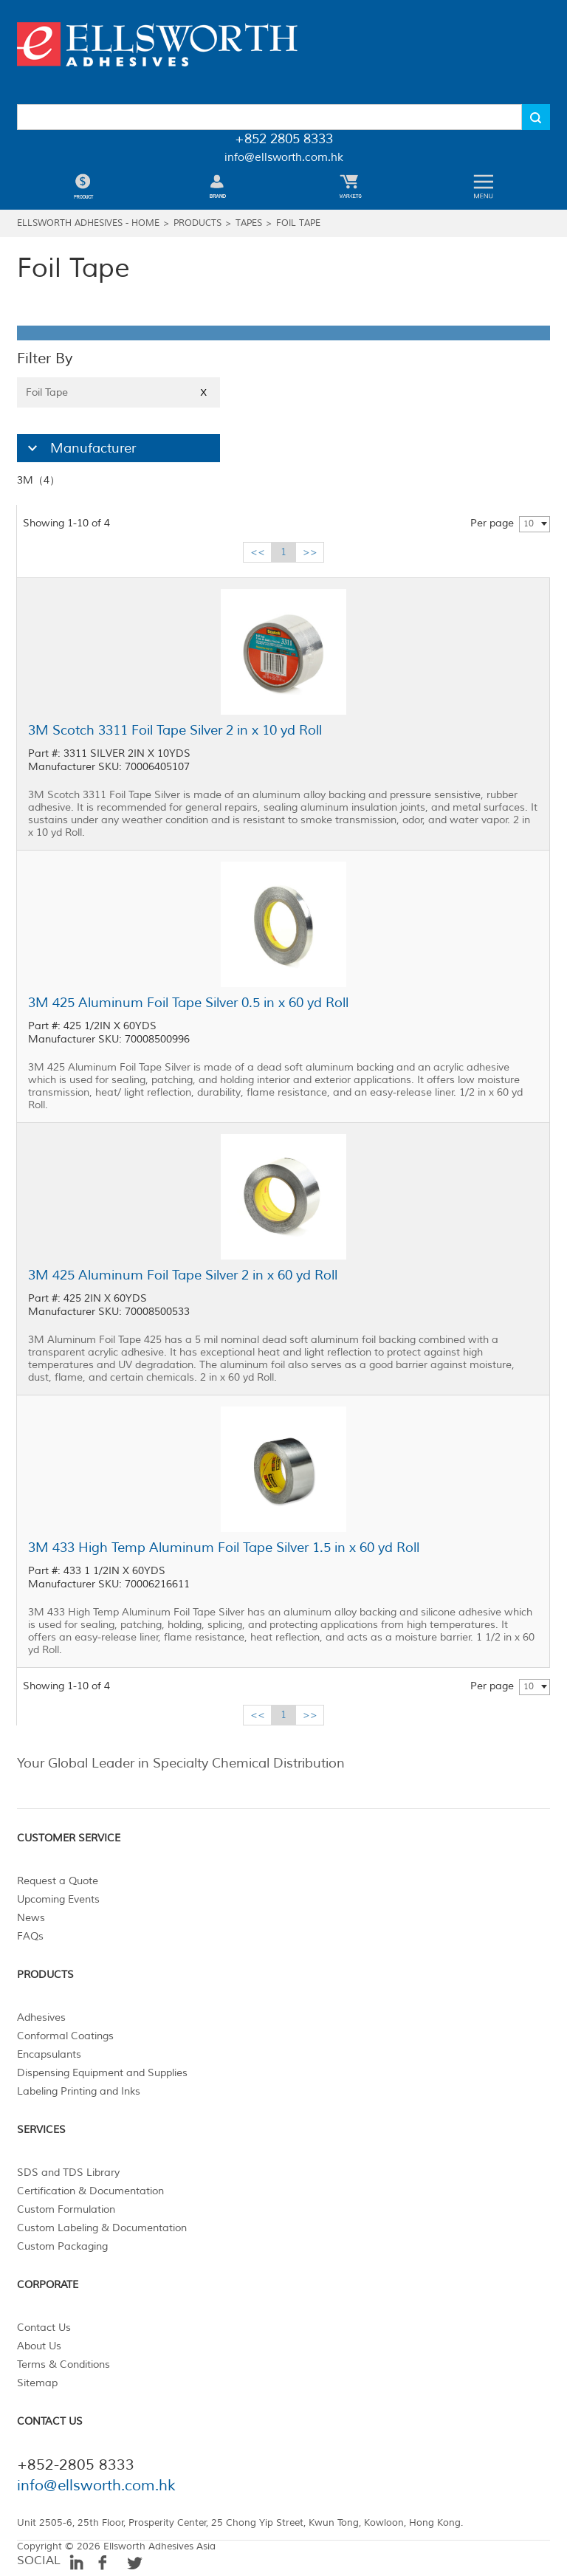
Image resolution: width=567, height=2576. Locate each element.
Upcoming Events (58, 1899)
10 (528, 523)
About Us (39, 2346)
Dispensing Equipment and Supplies (102, 2073)
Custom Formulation (66, 2209)
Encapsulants (49, 2054)
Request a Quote (57, 1881)
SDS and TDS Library (68, 2172)
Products (197, 223)
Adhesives (41, 2017)
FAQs (30, 1936)
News (31, 1918)
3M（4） (38, 480)
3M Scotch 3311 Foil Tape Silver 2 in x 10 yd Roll (175, 730)
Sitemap (37, 2383)
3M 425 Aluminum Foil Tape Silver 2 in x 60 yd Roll (182, 1275)
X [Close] (203, 392)
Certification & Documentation (90, 2191)
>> (310, 552)
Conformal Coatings (65, 2036)
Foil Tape (298, 223)
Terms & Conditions (63, 2364)
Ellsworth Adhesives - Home (88, 223)
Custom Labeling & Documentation (102, 2228)
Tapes (249, 223)
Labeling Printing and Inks (78, 2091)
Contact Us (44, 2327)
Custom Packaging (62, 2246)
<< (257, 552)
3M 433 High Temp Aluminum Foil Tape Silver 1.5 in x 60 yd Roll (223, 1547)
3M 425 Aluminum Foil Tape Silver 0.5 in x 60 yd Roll (188, 1003)
